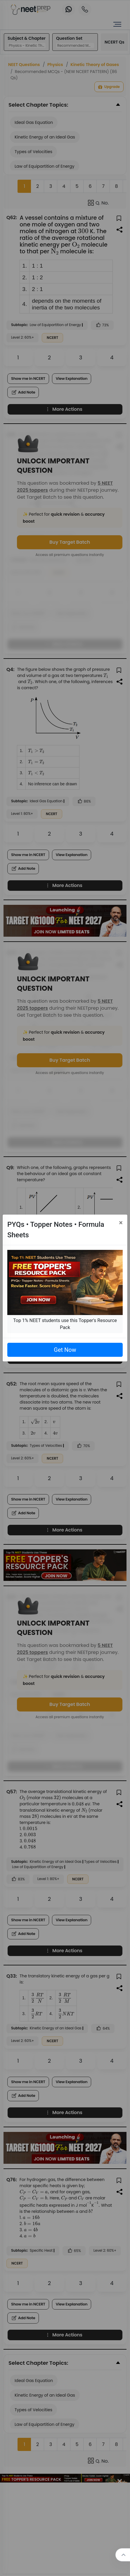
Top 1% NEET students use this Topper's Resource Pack (65, 1324)
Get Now (65, 1349)
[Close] (120, 1223)
